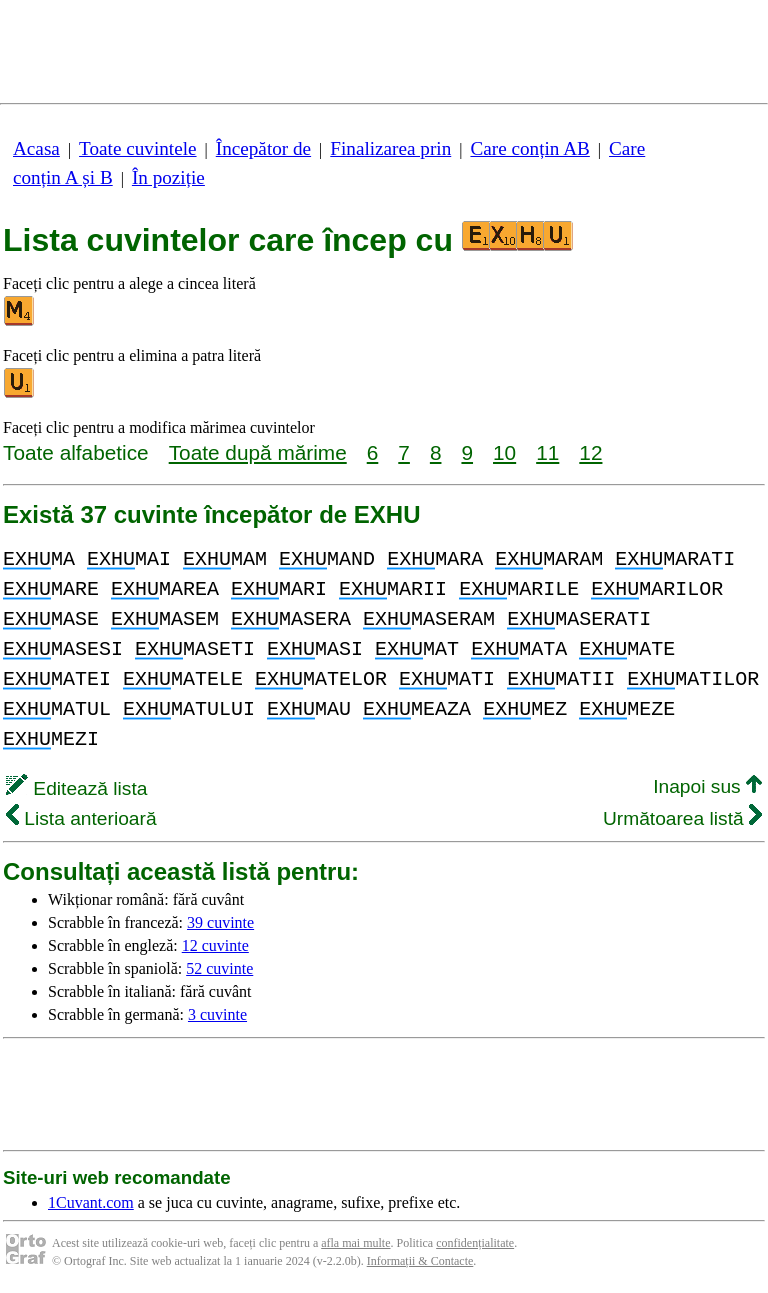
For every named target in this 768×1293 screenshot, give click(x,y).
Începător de (263, 148)
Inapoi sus (707, 786)
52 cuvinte (219, 968)
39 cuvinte (220, 922)
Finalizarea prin (390, 148)
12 (590, 452)
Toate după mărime (258, 452)
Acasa (36, 148)
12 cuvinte (215, 945)
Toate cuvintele (137, 148)
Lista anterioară (81, 818)
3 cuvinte (217, 1014)
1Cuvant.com (91, 1202)
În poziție (168, 177)
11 (547, 452)
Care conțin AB (529, 148)
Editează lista (76, 788)
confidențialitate (475, 1243)
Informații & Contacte (420, 1261)
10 (504, 452)
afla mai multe (355, 1243)
